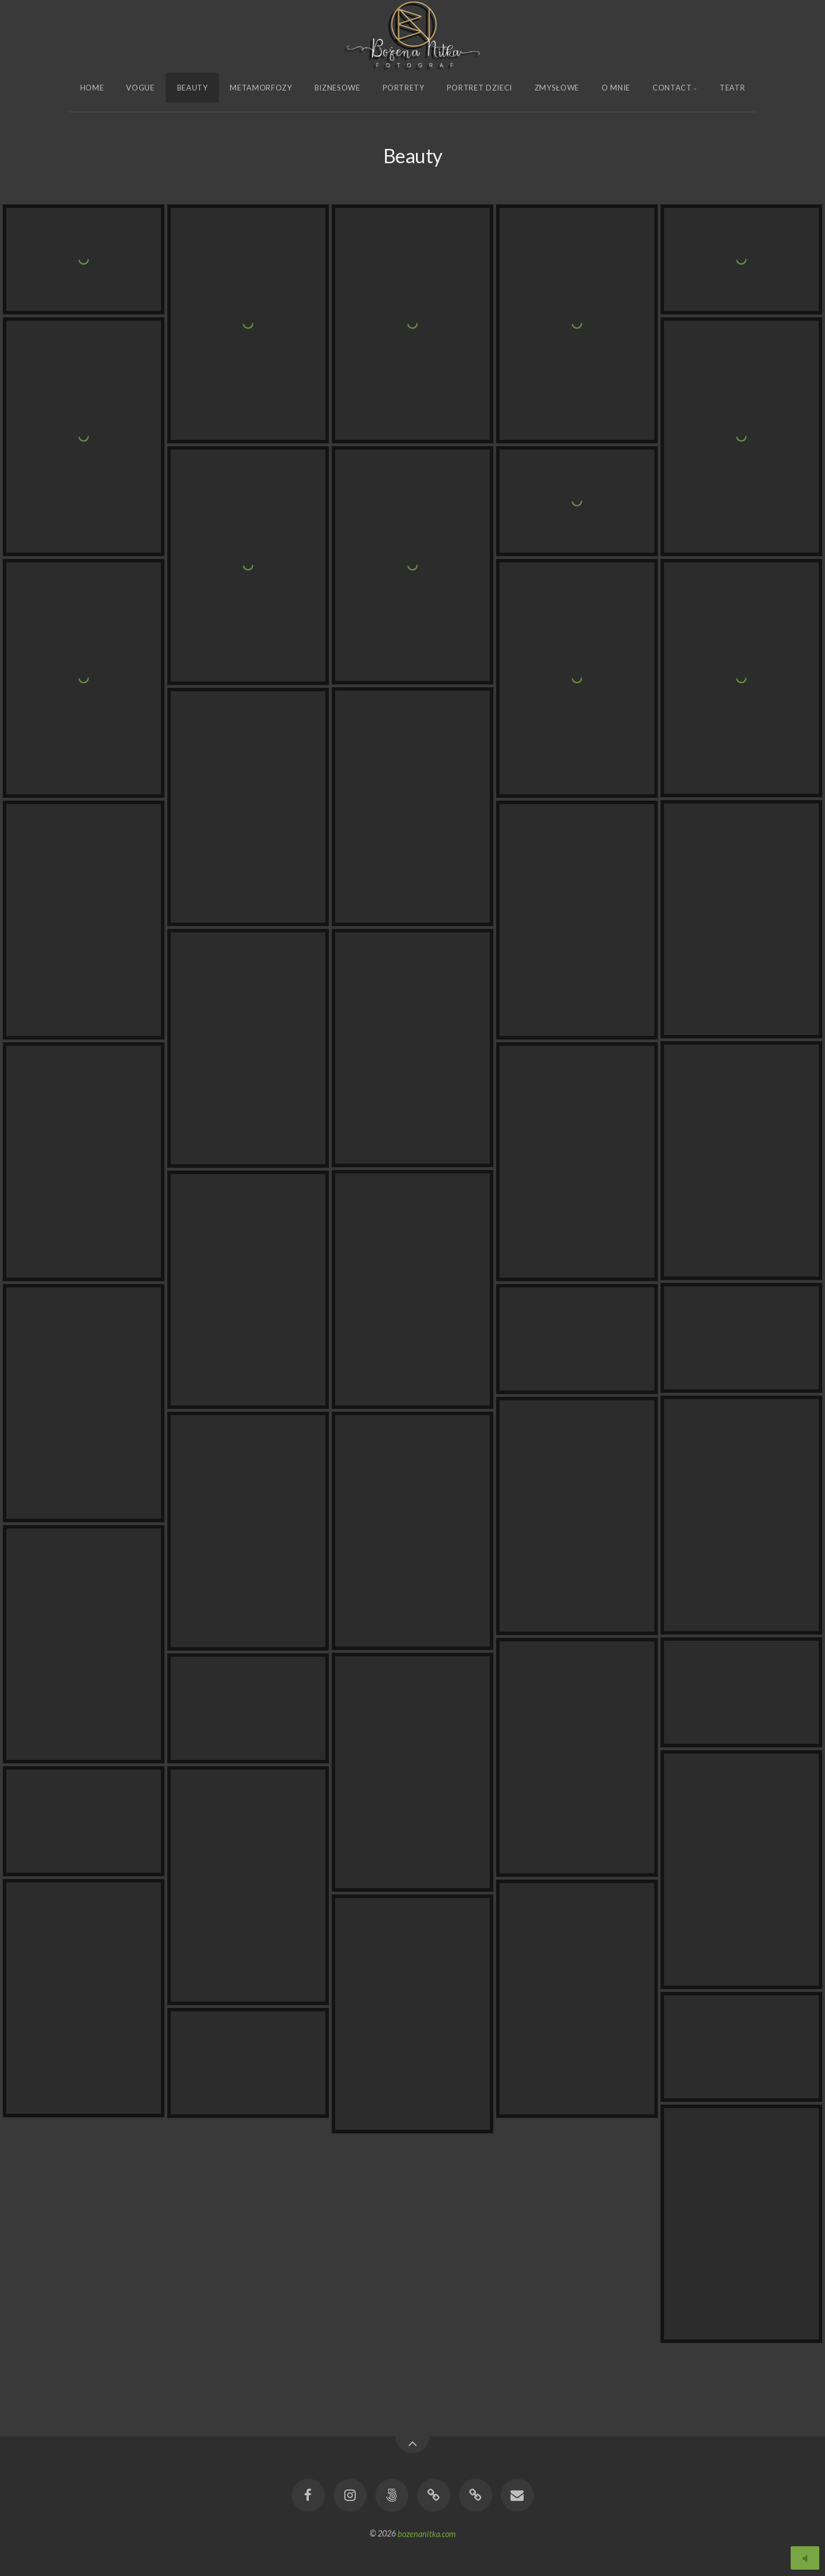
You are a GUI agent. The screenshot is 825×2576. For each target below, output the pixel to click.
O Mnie (616, 87)
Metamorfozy (261, 87)
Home (92, 87)
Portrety (404, 87)
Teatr (732, 87)
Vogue (140, 87)
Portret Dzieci (479, 87)
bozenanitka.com (426, 2533)
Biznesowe (337, 87)
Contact (672, 87)
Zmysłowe (557, 87)
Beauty (192, 87)
